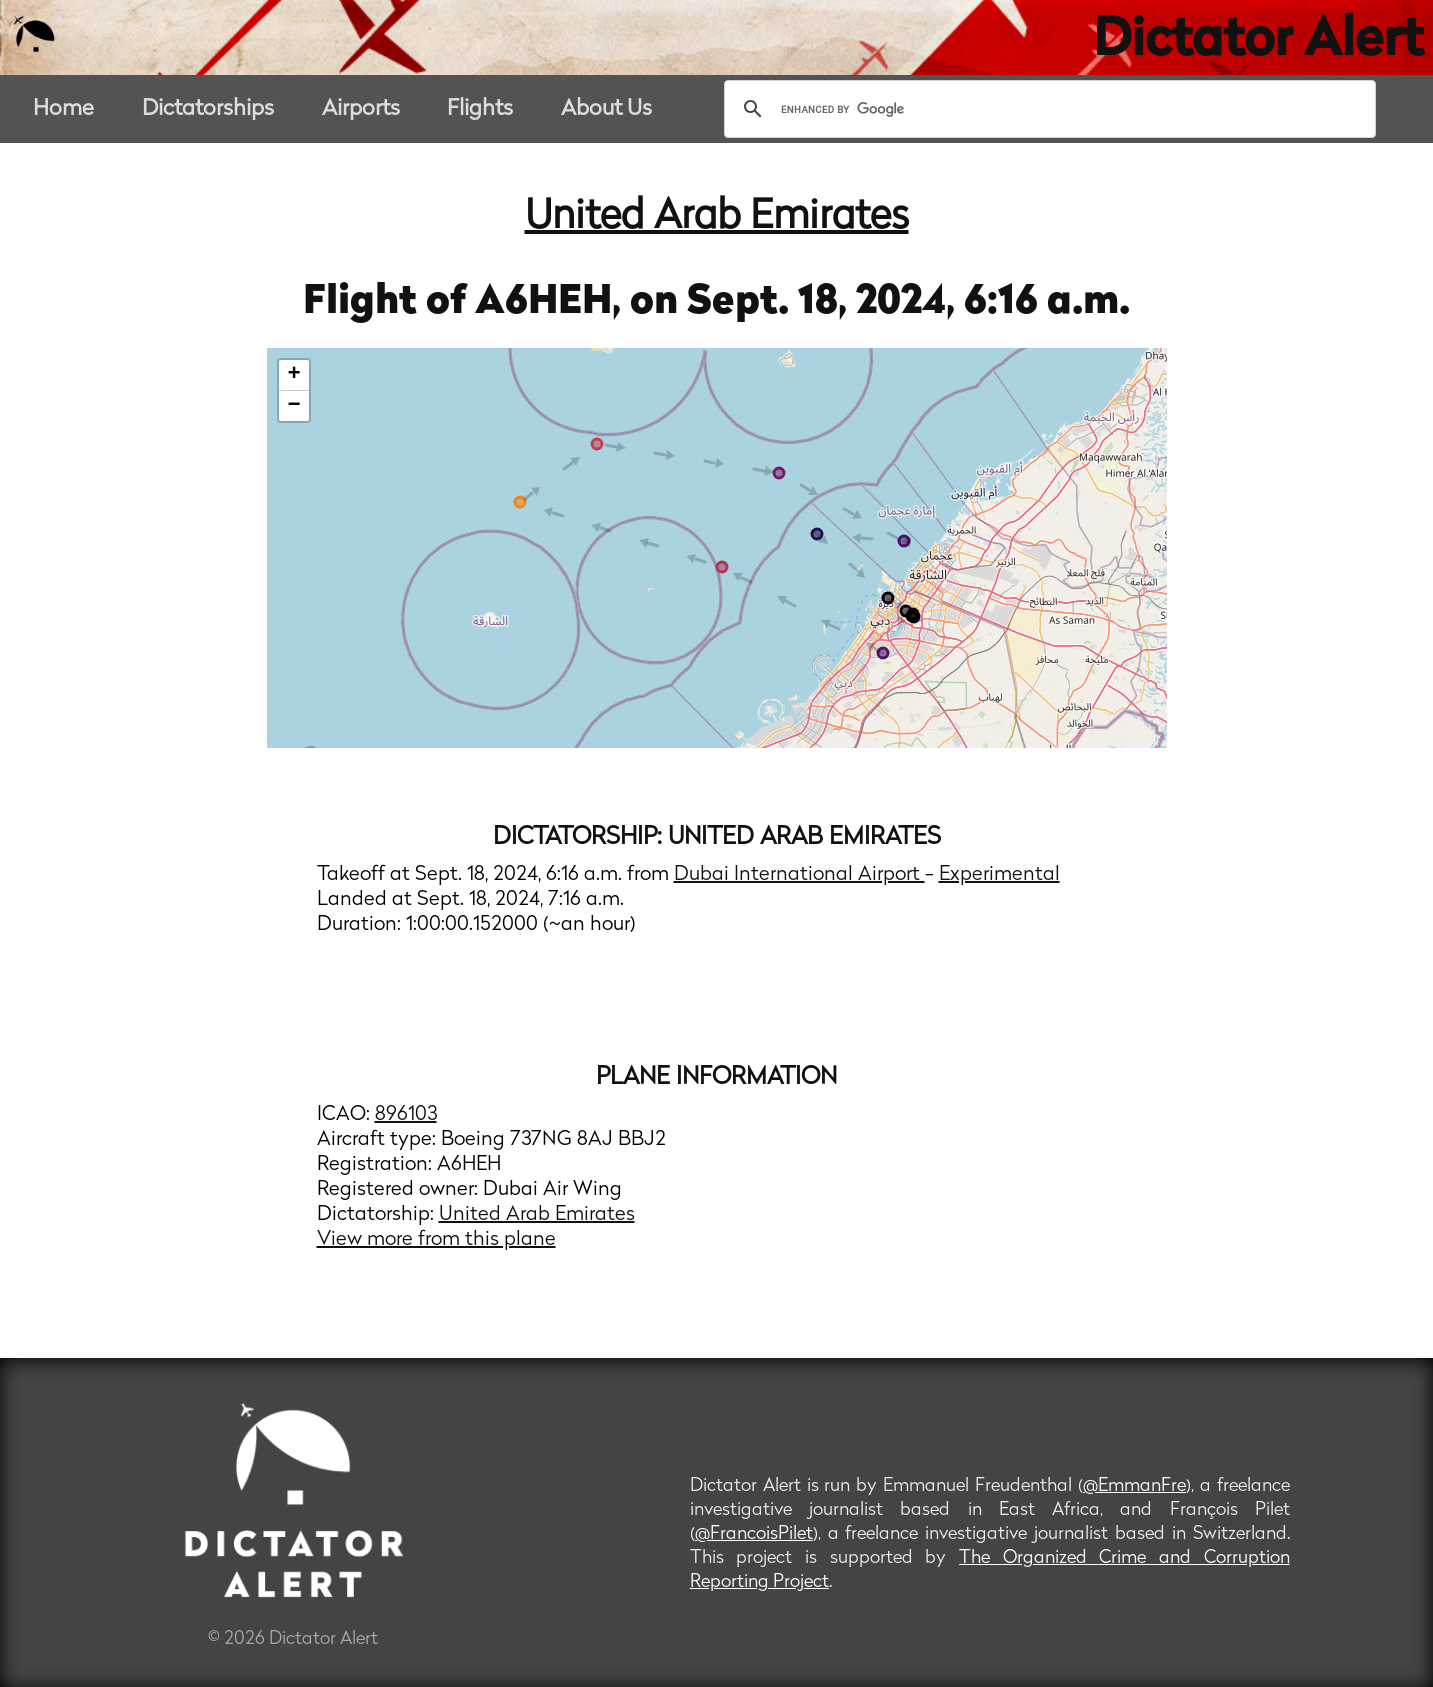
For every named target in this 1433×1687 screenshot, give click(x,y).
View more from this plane (436, 1240)
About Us (606, 109)
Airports (361, 109)
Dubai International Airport (799, 875)
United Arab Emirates (717, 218)
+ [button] (293, 375)
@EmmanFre (1134, 1486)
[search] (1047, 109)
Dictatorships (208, 109)
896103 (406, 1115)
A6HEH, (552, 303)
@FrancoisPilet (754, 1534)
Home (63, 109)
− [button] (293, 406)
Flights (480, 109)
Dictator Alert (1258, 42)
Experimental (999, 875)
